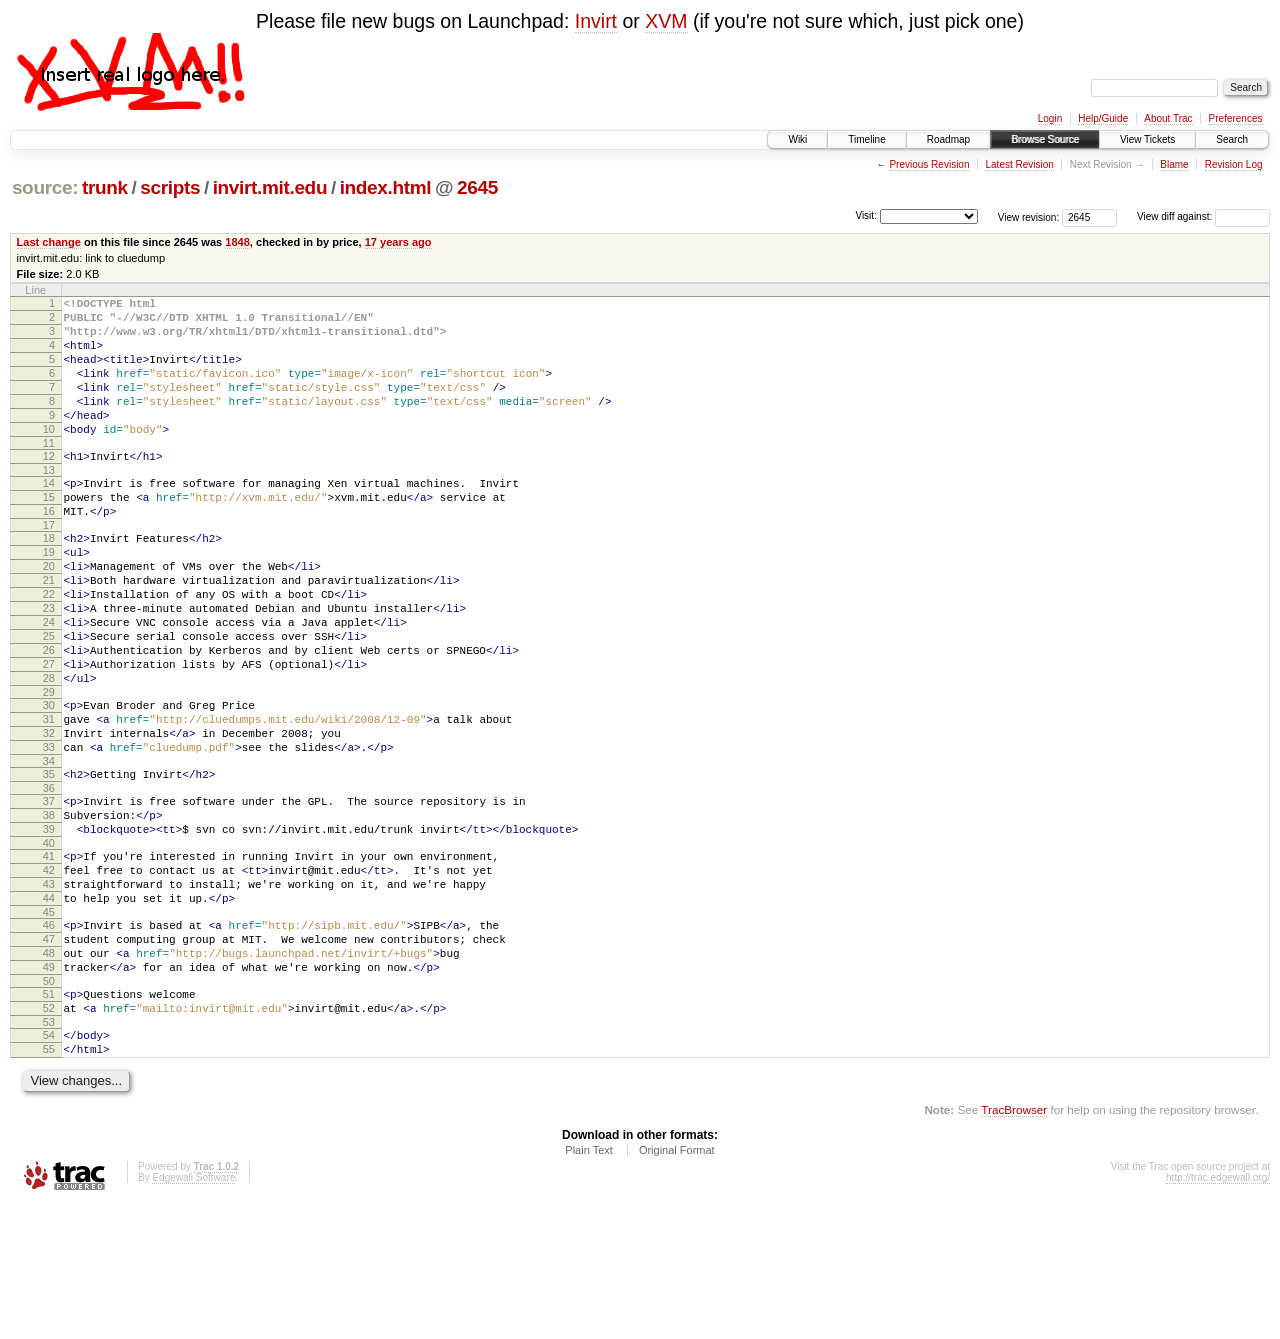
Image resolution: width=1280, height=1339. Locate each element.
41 (49, 955)
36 (49, 878)
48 (49, 1070)
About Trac (1168, 118)
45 (49, 1023)
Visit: (866, 215)
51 (49, 1117)
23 (49, 665)
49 (49, 1087)
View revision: (1029, 216)
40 (49, 942)
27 (49, 733)
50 (49, 1104)
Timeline (866, 139)
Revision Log (1234, 164)
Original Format (677, 1285)
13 (49, 503)
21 (49, 631)
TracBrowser (1014, 1244)
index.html (386, 187)
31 (49, 797)
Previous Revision (929, 164)
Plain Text (589, 1285)
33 (49, 831)
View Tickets (1147, 139)
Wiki (797, 139)
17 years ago (398, 242)
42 (49, 972)
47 (49, 1053)
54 (49, 1164)
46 (49, 1036)
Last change (49, 242)
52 (49, 1134)
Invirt (596, 21)
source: (45, 187)
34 (49, 848)
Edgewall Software (193, 1312)
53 (49, 1151)
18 (49, 580)
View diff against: (1203, 216)
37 (49, 891)
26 (49, 716)
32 (49, 814)
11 (49, 473)
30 (49, 780)
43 (49, 989)
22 (49, 648)
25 (49, 699)
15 (49, 533)
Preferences (1236, 118)
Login (1050, 118)
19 (49, 597)
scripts (170, 187)
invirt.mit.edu (270, 187)
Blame (1174, 164)
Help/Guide (1103, 118)
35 (49, 861)
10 (49, 456)
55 (49, 1181)
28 (49, 750)
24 (49, 682)
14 (49, 516)
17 (49, 567)
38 (49, 908)
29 (49, 767)
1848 (237, 242)
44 (49, 1006)
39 (49, 925)
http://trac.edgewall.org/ (1218, 1312)
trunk (105, 187)
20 (49, 614)
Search (1232, 139)
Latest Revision (1019, 164)
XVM (666, 21)
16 (49, 550)
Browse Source (1045, 139)
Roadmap (948, 139)
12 (49, 486)
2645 (477, 187)
